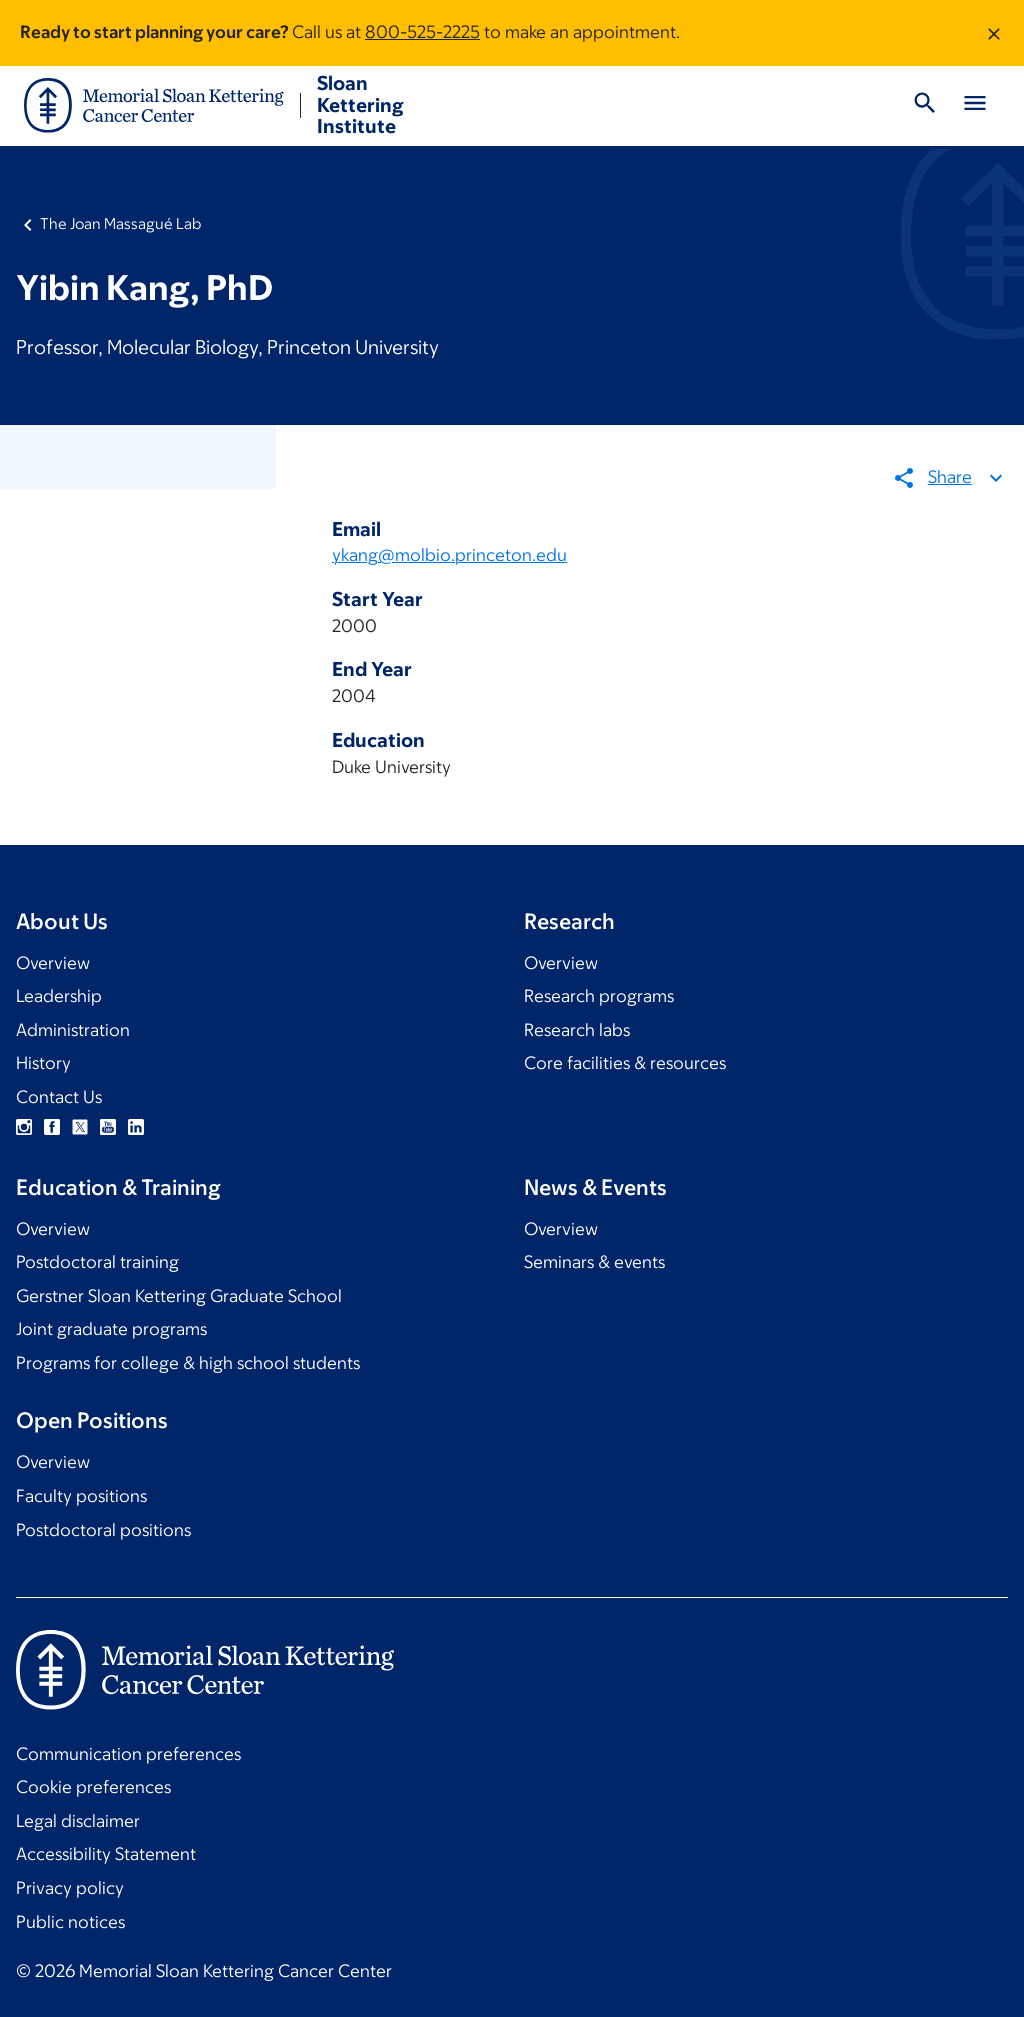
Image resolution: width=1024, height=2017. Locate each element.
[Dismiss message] (994, 33)
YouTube (108, 1127)
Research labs (577, 1030)
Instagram (24, 1127)
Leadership (59, 996)
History (43, 1063)
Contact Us (59, 1097)
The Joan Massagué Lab (120, 223)
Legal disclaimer (78, 1821)
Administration (73, 1030)
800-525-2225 (422, 32)
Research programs (599, 996)
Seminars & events (594, 1262)
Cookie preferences (93, 1787)
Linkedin (136, 1127)
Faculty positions (81, 1496)
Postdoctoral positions (103, 1530)
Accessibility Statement (106, 1854)
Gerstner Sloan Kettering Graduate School (179, 1296)
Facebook (52, 1127)
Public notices (70, 1922)
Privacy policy (70, 1888)
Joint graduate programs (111, 1329)
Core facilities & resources (625, 1063)
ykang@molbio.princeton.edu (449, 556)
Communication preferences (128, 1754)
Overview (53, 963)
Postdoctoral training (97, 1262)
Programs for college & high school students (188, 1363)
